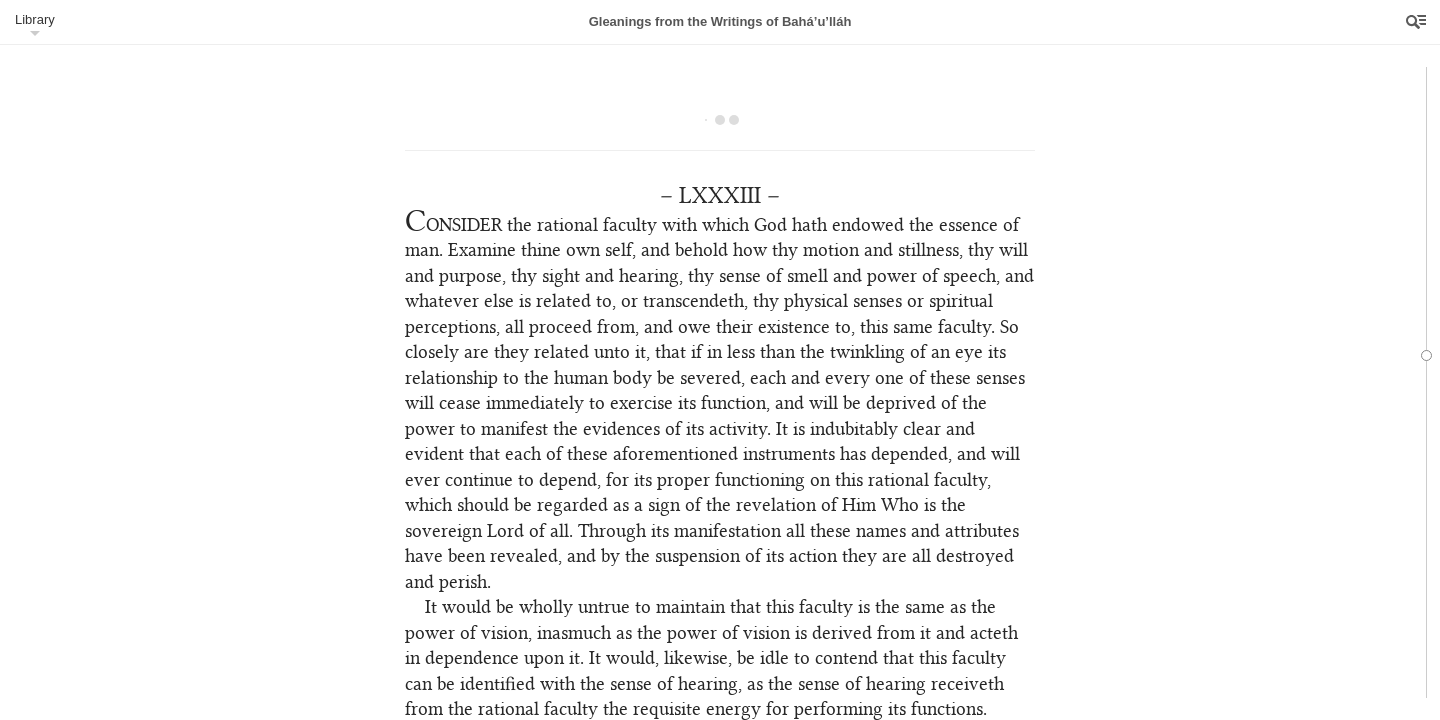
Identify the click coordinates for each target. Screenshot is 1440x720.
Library (35, 19)
